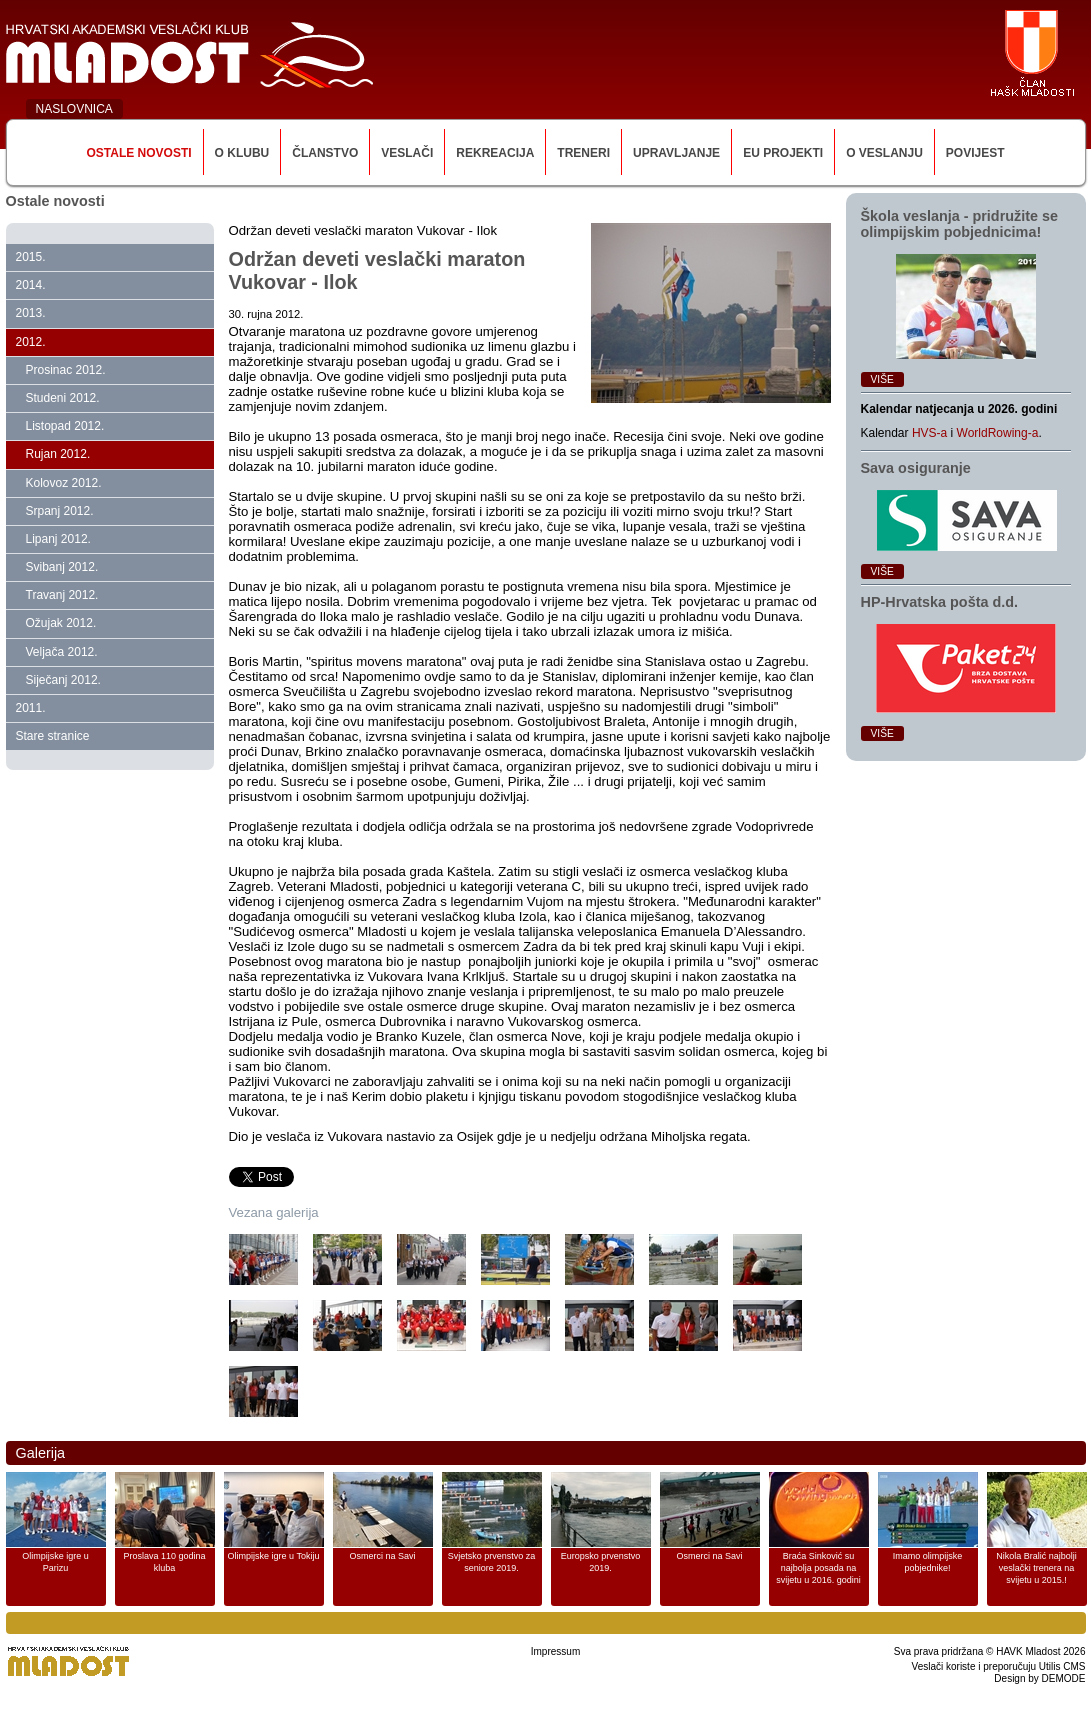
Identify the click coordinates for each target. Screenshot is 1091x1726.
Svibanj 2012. (62, 567)
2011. (31, 708)
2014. (31, 285)
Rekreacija (495, 153)
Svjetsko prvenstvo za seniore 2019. (492, 1562)
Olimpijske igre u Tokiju (274, 1556)
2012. (31, 342)
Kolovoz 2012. (64, 483)
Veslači (407, 153)
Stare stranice (53, 736)
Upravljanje (676, 153)
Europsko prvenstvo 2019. (601, 1562)
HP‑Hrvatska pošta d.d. (940, 602)
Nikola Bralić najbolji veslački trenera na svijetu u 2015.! (1036, 1568)
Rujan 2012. (58, 454)
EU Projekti (783, 153)
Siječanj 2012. (63, 680)
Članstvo (325, 153)
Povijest (975, 153)
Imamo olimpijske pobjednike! (928, 1562)
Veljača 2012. (62, 652)
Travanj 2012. (62, 595)
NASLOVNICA (74, 109)
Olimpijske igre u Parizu (55, 1562)
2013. (31, 313)
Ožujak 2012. (61, 623)
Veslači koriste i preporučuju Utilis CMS (999, 1666)
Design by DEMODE (1039, 1678)
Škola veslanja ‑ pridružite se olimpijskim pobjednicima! (960, 224)
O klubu (242, 153)
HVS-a (929, 433)
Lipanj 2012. (58, 539)
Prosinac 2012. (66, 370)
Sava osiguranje (916, 468)
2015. (31, 257)
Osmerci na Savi (382, 1556)
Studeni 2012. (63, 398)
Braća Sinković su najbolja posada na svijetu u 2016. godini (818, 1568)
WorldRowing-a (998, 433)
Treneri (583, 153)
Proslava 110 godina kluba (164, 1562)
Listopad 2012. (65, 426)
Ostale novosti (138, 153)
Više (882, 379)
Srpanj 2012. (60, 511)
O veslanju (884, 153)
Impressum (555, 1651)
